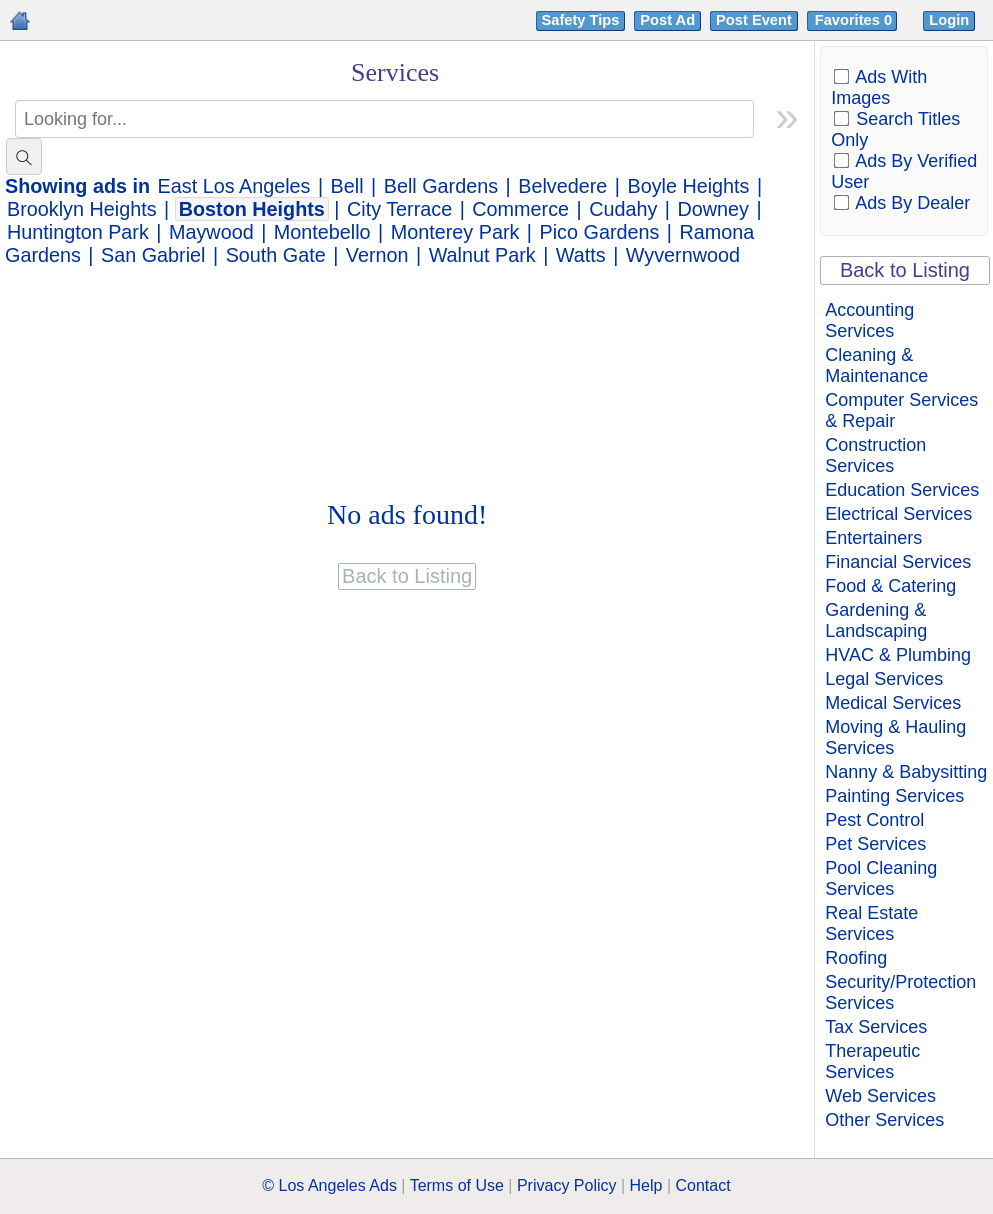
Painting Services (894, 796)
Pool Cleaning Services (881, 878)
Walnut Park (482, 255)
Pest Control (874, 820)
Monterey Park (455, 232)
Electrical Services (898, 514)
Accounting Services (869, 320)
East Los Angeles (234, 186)
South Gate (276, 255)
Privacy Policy (567, 1185)
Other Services (884, 1120)
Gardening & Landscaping (876, 620)
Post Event (754, 20)
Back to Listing (905, 270)
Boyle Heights (688, 186)
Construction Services (875, 455)
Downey (713, 209)
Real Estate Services (871, 923)
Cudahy (623, 209)
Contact (703, 1185)
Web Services (880, 1096)
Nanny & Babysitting (906, 772)
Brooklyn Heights (82, 209)
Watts (581, 255)
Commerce (520, 209)
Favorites (855, 20)
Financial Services (898, 562)
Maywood (211, 232)
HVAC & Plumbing (898, 655)
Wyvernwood (683, 255)
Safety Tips (581, 20)
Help (646, 1185)
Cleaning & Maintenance (876, 365)
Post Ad (667, 20)
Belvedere (562, 186)
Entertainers (873, 538)
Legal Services (884, 679)
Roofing (856, 958)
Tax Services (876, 1027)
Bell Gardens (441, 186)
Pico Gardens (600, 232)
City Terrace (399, 209)
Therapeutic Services (872, 1061)
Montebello (322, 232)
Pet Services (875, 844)
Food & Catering (890, 586)
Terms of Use (457, 1185)
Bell (347, 186)
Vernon (377, 255)
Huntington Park (78, 232)
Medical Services (893, 703)
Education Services (902, 490)
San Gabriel (153, 255)
